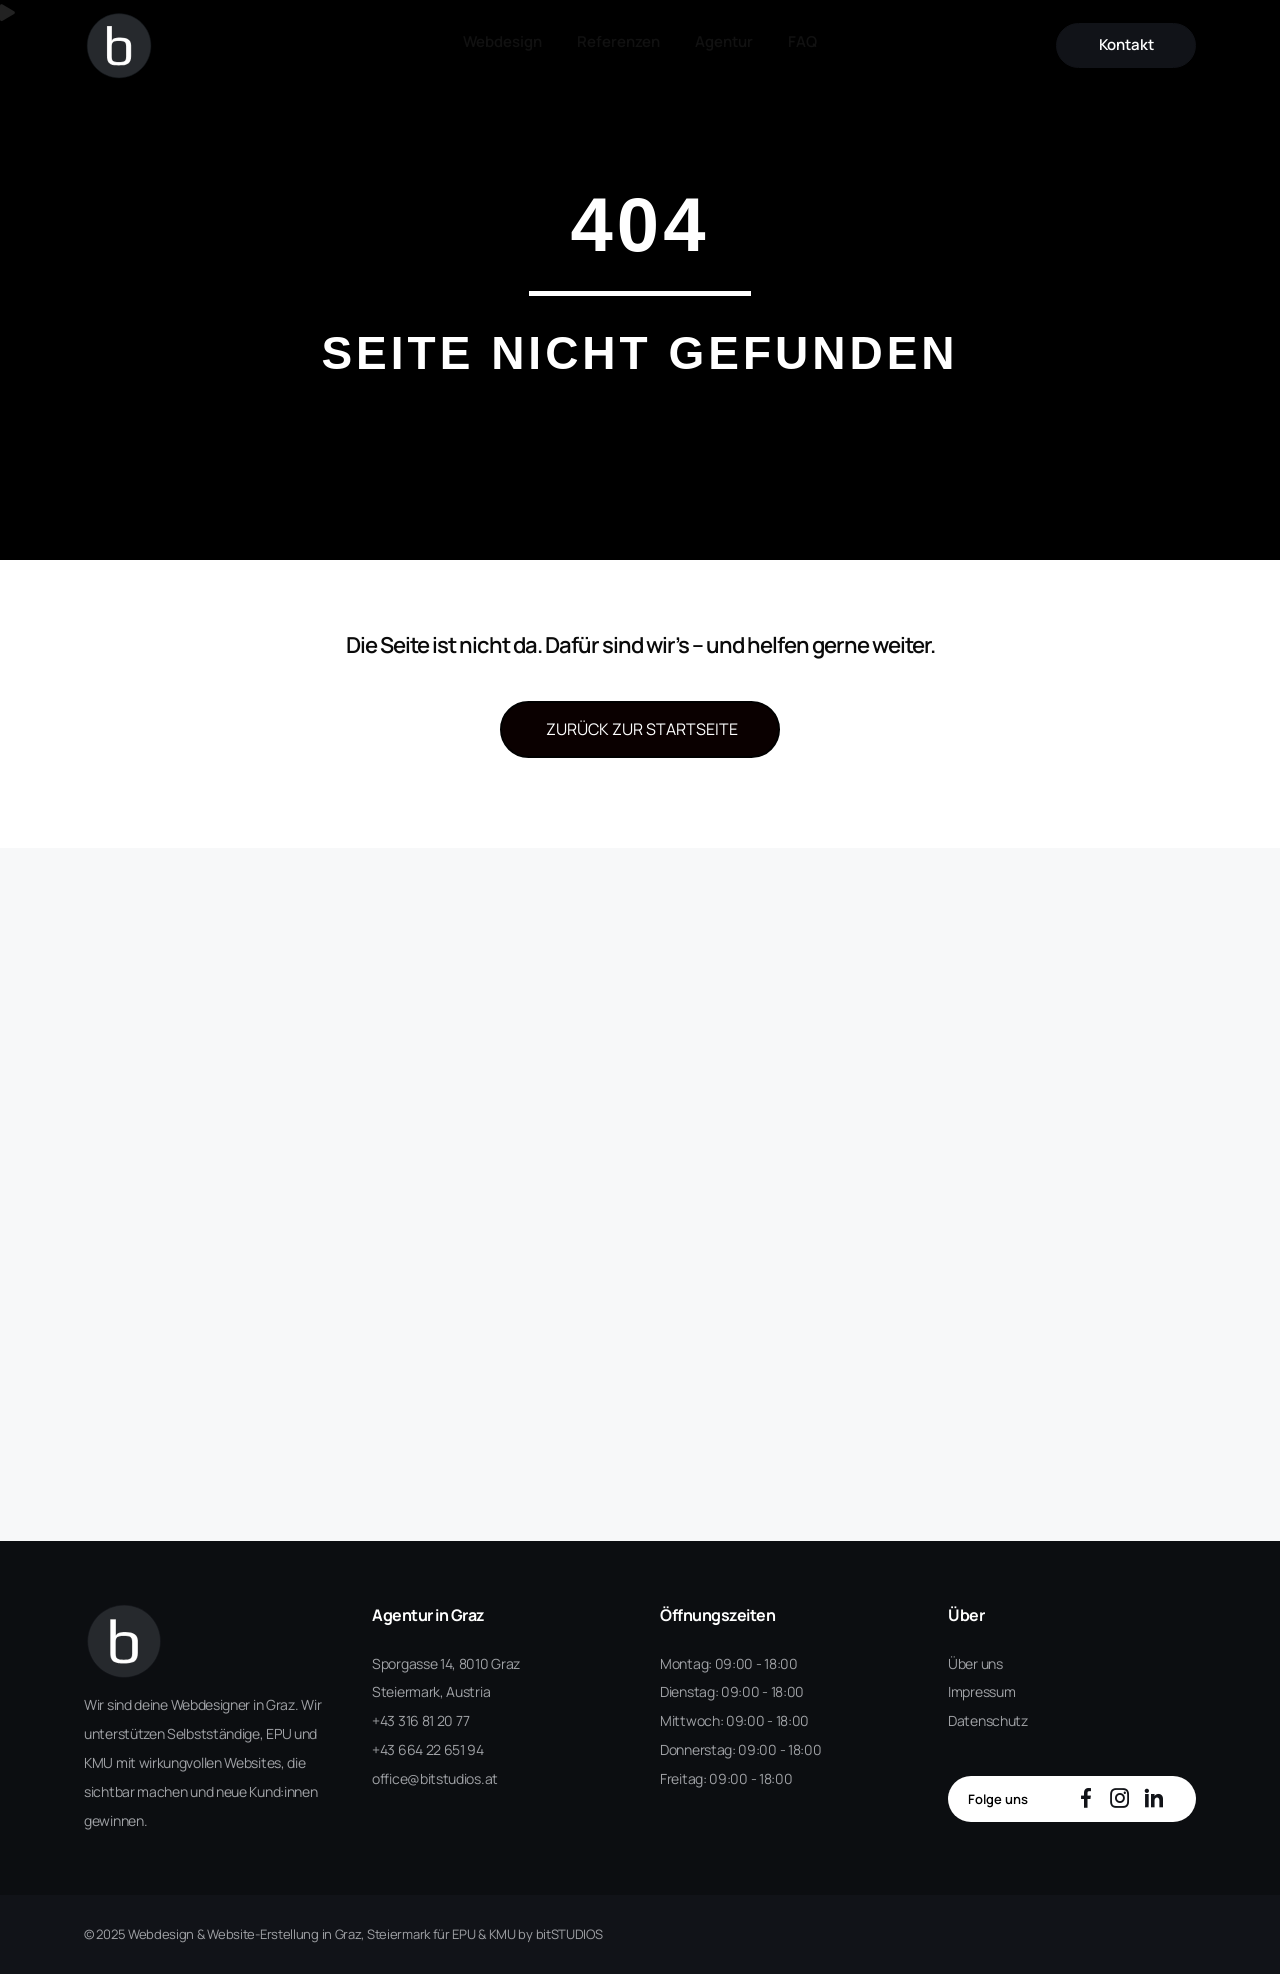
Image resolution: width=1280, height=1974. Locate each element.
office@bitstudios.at (435, 1778)
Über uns (975, 1663)
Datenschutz (988, 1720)
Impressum (981, 1691)
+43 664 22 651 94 (428, 1749)
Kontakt (1140, 39)
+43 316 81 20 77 (420, 1720)
